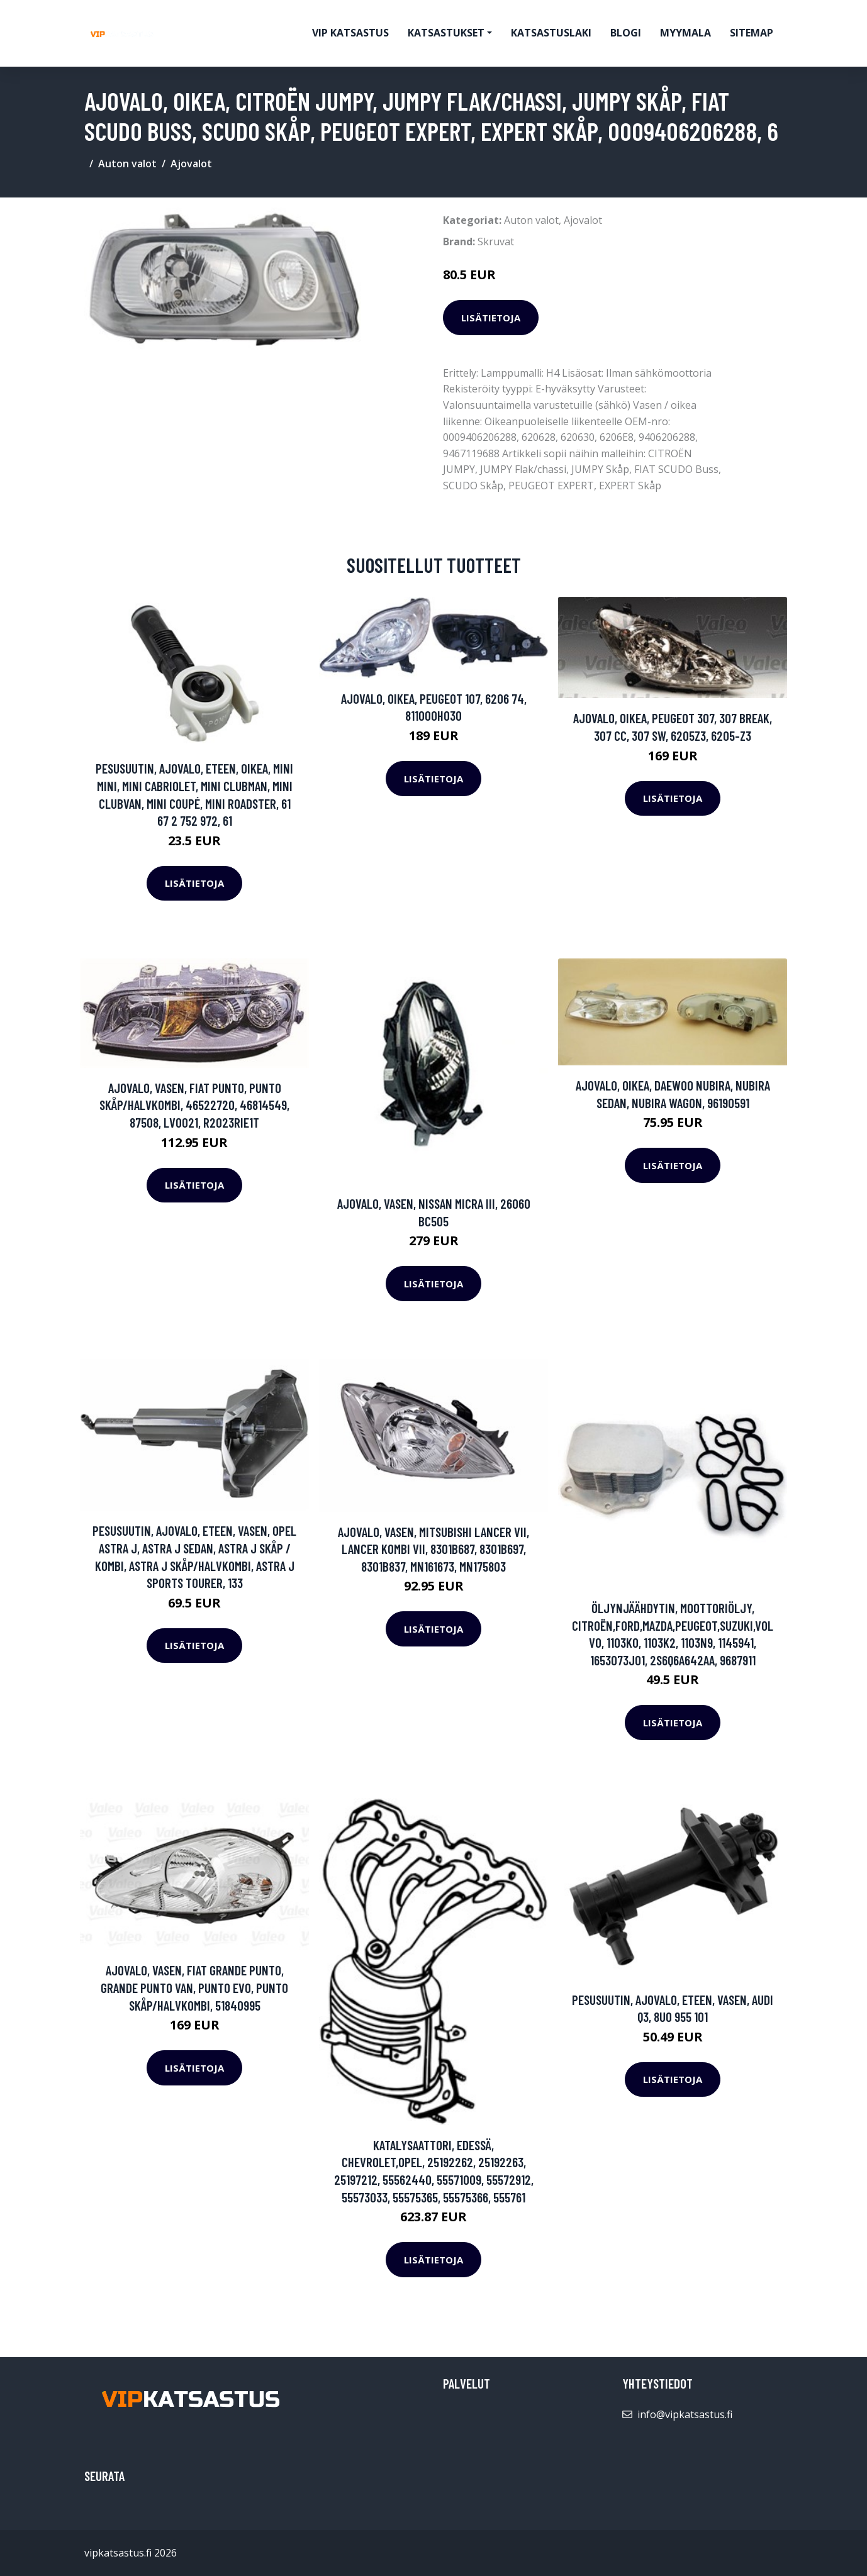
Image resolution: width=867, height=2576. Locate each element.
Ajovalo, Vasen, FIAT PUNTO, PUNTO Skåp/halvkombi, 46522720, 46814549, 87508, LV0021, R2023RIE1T (194, 1105)
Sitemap (751, 33)
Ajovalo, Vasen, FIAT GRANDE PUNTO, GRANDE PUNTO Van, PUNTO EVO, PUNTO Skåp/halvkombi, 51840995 (194, 1987)
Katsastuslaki (551, 33)
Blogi (625, 33)
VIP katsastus (350, 33)
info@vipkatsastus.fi (684, 2414)
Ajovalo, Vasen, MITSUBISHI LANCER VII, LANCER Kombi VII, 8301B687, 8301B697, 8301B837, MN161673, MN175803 (433, 1549)
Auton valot (127, 163)
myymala (685, 33)
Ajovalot (191, 163)
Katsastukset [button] (446, 33)
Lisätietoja (490, 317)
